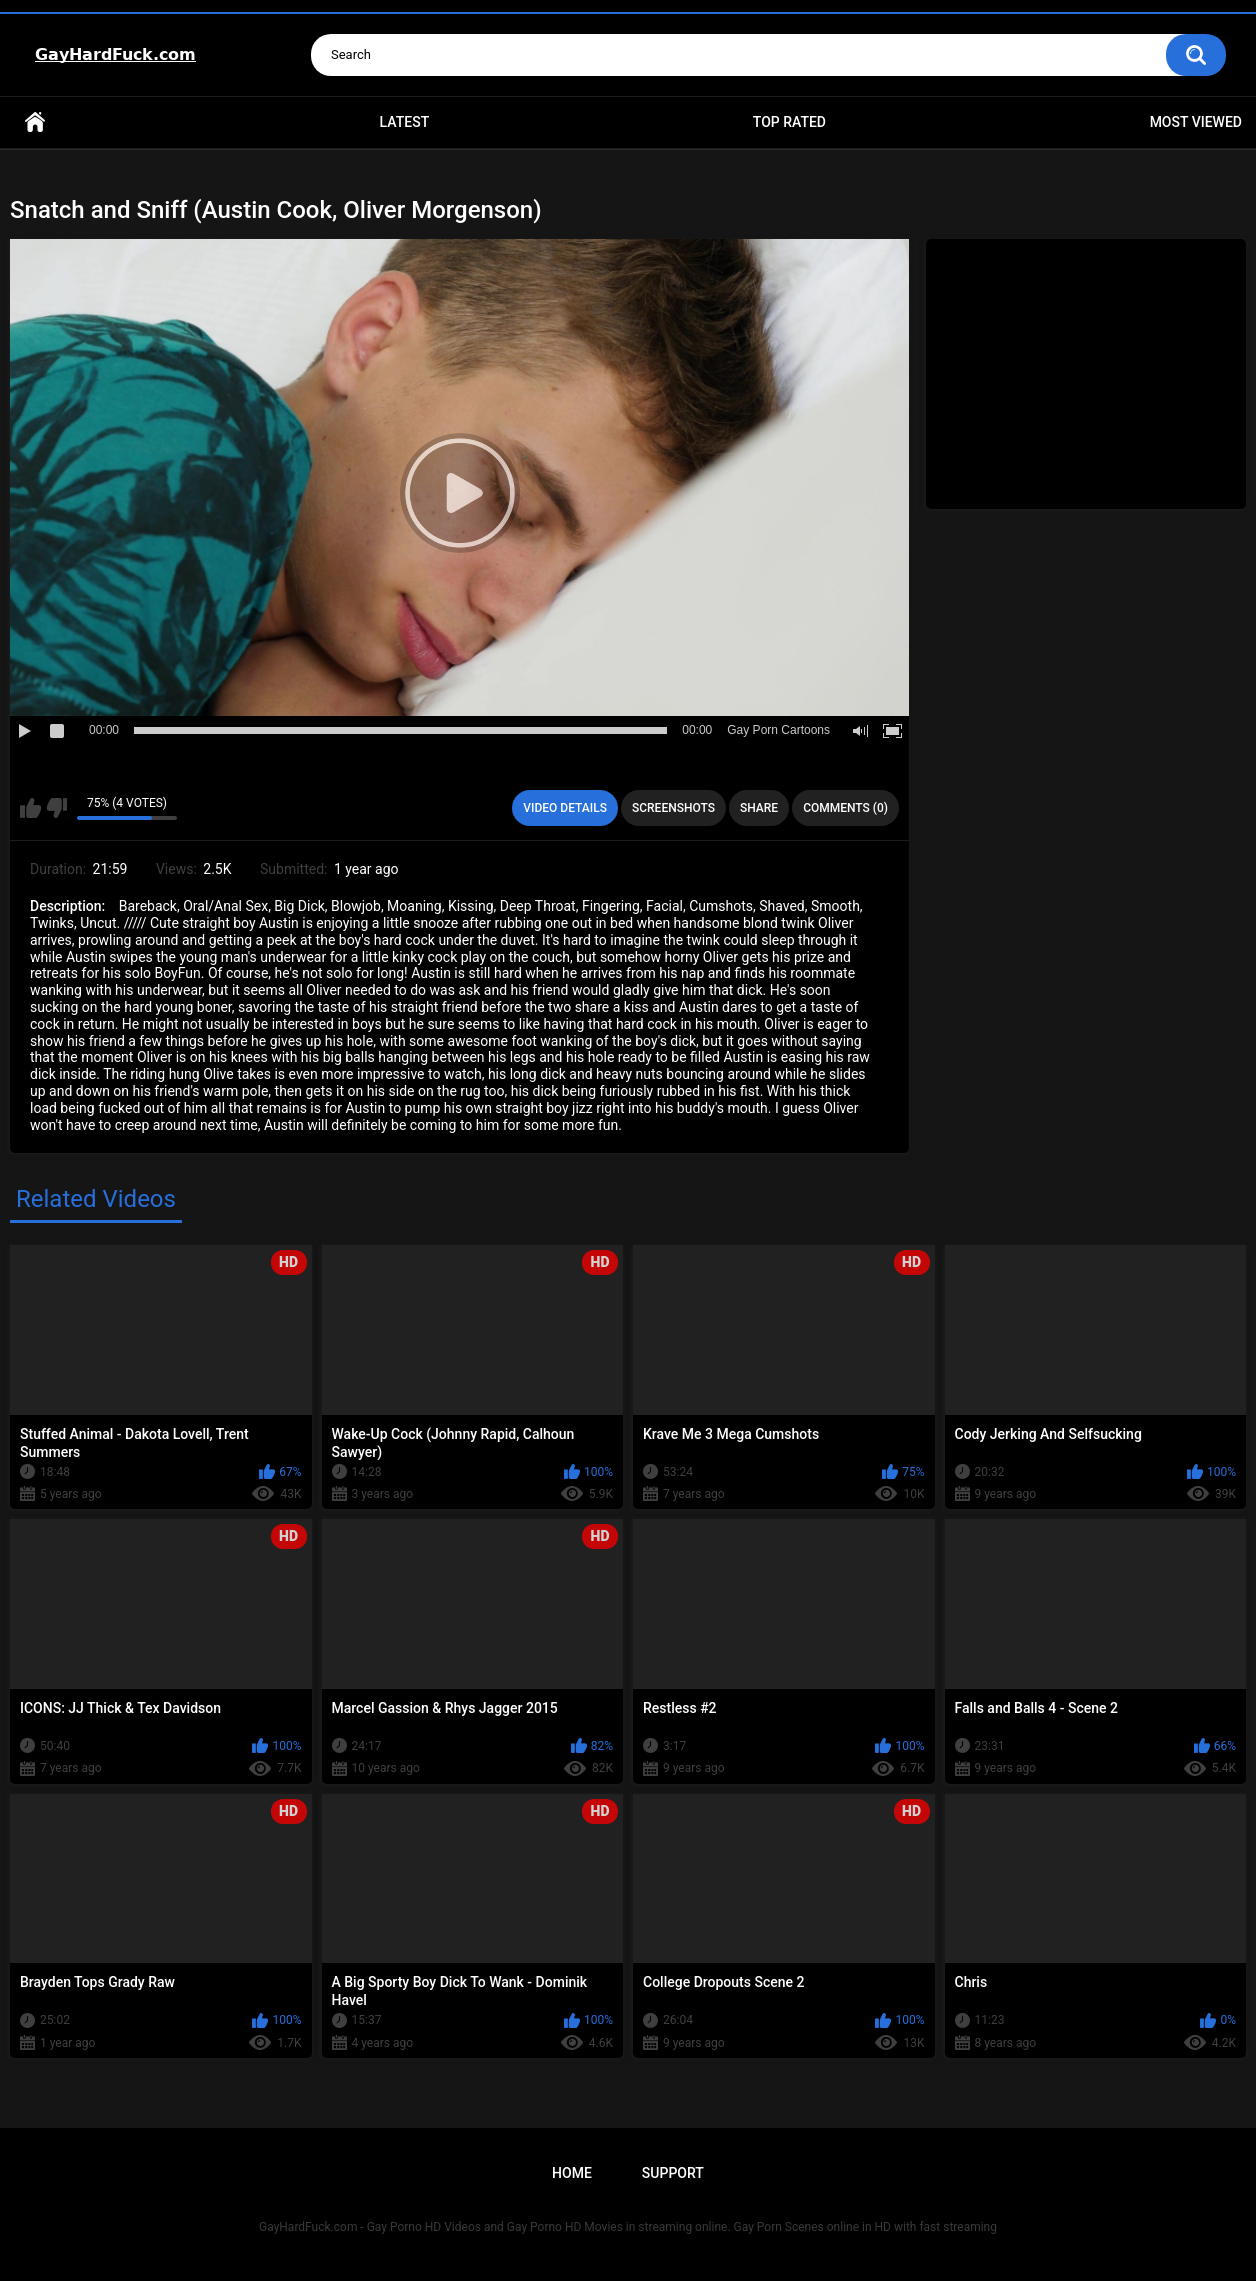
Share (759, 808)
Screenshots (673, 808)
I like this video (30, 808)
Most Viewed (1196, 122)
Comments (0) (845, 808)
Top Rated (789, 122)
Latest (405, 122)
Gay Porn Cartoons (778, 730)
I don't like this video (56, 808)
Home (35, 122)
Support (673, 2173)
